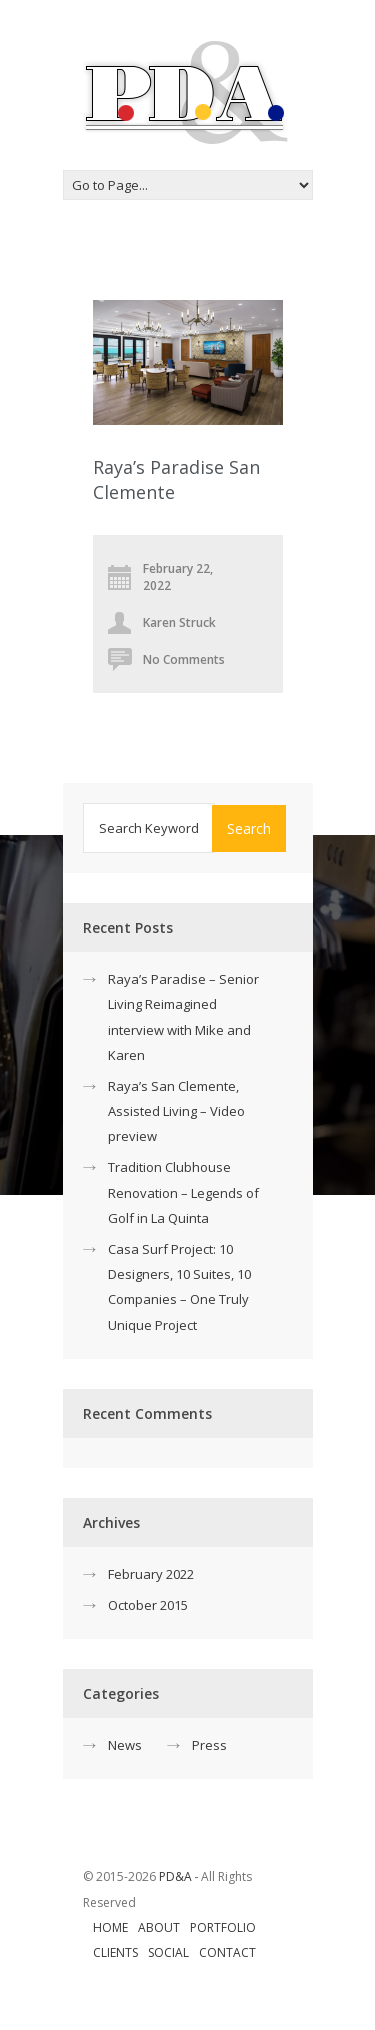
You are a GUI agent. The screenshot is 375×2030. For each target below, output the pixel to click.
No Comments (184, 659)
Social (168, 1952)
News (125, 1745)
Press (209, 1745)
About (159, 1927)
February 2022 (151, 1574)
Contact (227, 1952)
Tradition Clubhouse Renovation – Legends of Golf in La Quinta (183, 1192)
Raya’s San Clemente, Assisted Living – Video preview (176, 1111)
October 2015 (148, 1605)
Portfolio (223, 1927)
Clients (115, 1952)
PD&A (175, 1876)
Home (110, 1927)
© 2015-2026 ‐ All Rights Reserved (168, 1889)
